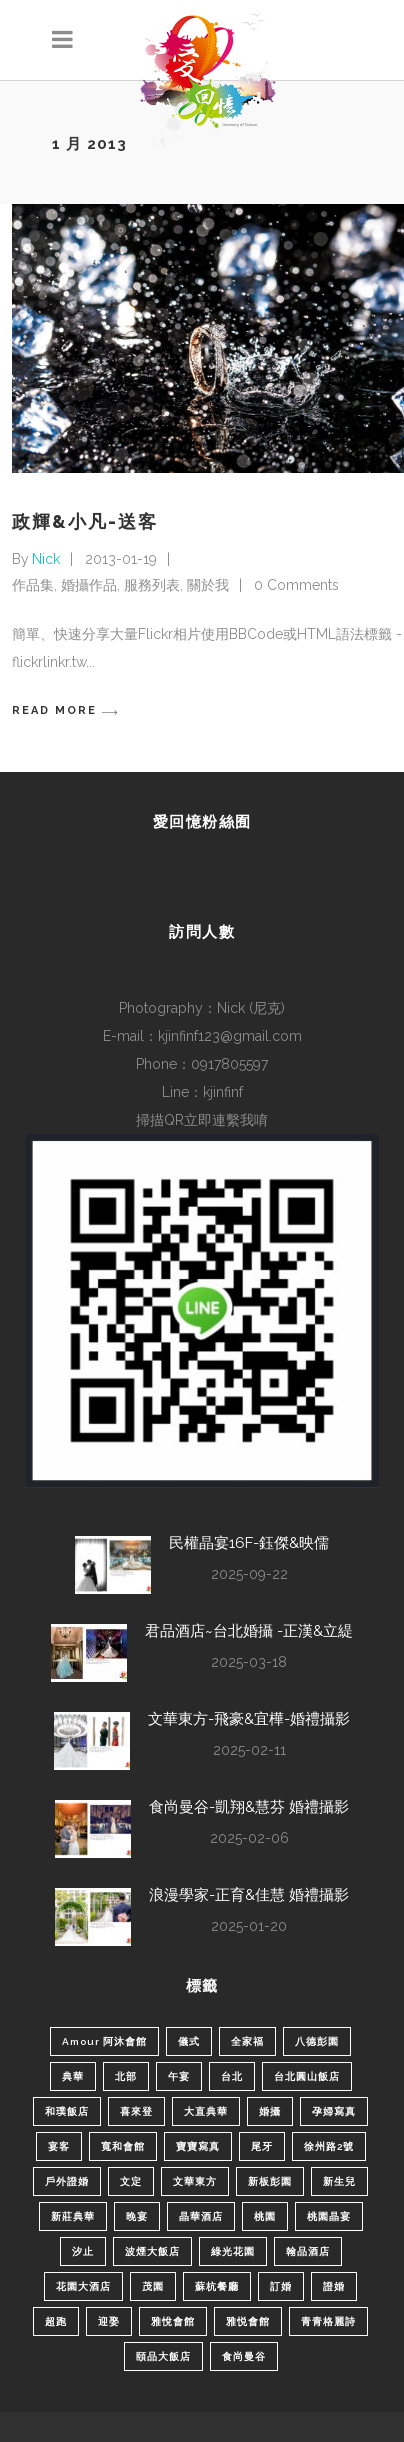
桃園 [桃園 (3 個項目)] (265, 2216)
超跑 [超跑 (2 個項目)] (56, 2321)
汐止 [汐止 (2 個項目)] (83, 2251)
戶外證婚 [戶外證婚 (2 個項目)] (67, 2181)
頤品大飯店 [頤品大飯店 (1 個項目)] (163, 2356)
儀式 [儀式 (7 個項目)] (189, 2041)
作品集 (33, 585)
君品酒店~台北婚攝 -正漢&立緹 (249, 1631)
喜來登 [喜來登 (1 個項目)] (136, 2111)
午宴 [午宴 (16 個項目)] (179, 2076)
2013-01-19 (121, 559)
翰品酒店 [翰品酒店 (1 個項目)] (308, 2251)
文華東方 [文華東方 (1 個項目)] (195, 2181)
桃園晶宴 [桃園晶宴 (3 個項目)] (329, 2216)
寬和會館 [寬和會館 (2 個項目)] (123, 2146)
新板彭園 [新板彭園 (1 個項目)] (270, 2181)
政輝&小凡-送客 (85, 521)
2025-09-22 (249, 1574)
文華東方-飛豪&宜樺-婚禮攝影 (249, 1719)
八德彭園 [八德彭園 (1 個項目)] (317, 2041)
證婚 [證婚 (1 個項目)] (334, 2286)
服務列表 (152, 585)
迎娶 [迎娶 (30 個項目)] (109, 2321)
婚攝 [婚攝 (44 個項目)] (270, 2111)
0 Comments (296, 585)
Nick (46, 559)
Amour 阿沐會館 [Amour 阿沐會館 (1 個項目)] (104, 2041)
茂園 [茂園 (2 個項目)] (153, 2286)
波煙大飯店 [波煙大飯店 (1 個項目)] (152, 2251)
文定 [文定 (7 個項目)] (131, 2181)
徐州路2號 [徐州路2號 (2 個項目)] (329, 2146)
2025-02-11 (249, 1750)
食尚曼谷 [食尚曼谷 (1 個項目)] (244, 2356)
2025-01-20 (249, 1926)
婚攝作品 (89, 585)
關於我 (208, 585)
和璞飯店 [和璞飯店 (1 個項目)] (67, 2111)
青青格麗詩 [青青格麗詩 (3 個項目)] (328, 2321)
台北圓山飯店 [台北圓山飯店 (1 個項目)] (307, 2076)
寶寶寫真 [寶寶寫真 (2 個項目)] (198, 2146)
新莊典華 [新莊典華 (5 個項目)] (73, 2216)
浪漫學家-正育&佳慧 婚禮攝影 (249, 1895)
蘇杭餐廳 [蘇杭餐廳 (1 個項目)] (217, 2286)
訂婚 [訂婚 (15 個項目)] (281, 2286)
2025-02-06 (249, 1838)
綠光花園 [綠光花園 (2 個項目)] (233, 2251)
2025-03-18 (249, 1662)
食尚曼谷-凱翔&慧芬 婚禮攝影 (249, 1807)
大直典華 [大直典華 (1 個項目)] (206, 2111)
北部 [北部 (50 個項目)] (126, 2076)
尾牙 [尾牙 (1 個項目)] (262, 2146)
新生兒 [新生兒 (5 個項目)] (339, 2181)
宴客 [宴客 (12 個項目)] (59, 2146)
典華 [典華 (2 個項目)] (73, 2076)
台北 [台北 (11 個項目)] (232, 2076)
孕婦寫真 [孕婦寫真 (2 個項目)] (334, 2111)
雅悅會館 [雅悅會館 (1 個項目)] (173, 2321)
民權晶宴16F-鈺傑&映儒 (249, 1543)
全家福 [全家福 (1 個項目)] (247, 2041)
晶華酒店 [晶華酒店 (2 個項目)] (201, 2216)
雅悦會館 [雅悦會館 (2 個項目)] (248, 2321)
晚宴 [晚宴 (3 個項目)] (137, 2216)
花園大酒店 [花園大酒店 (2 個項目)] (83, 2286)
